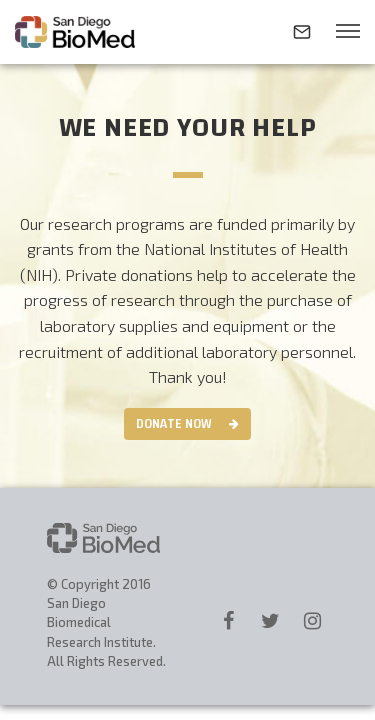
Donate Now (174, 424)
